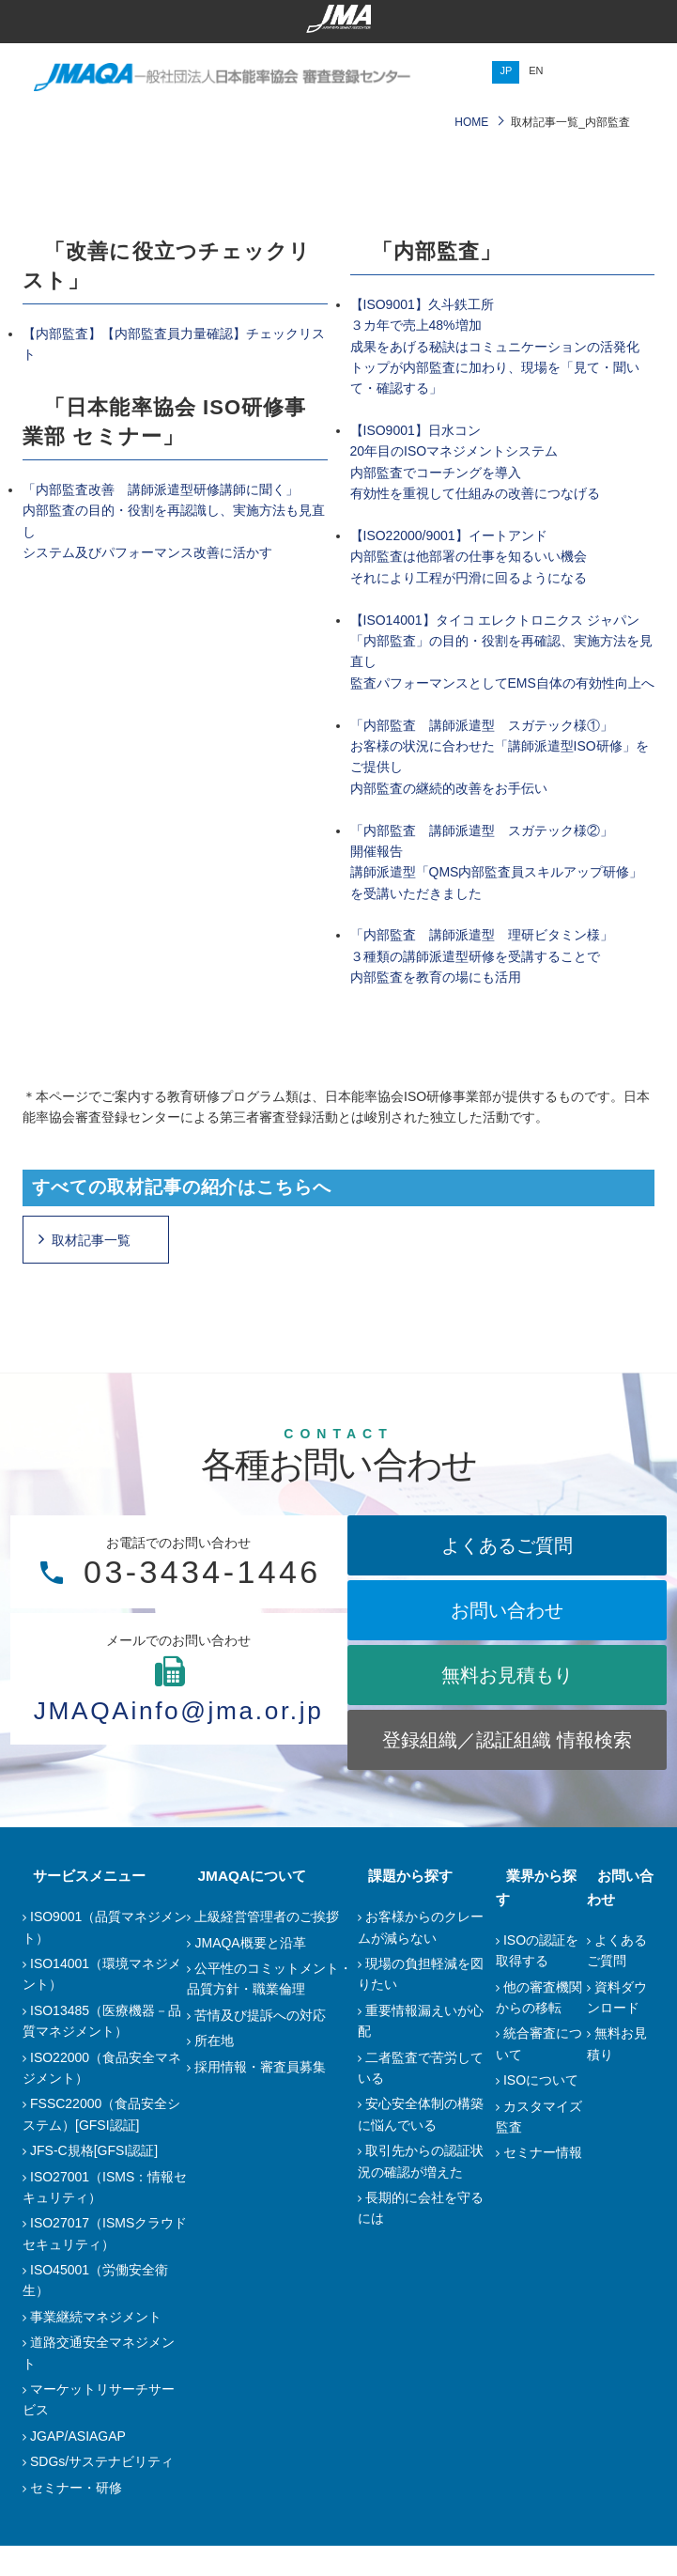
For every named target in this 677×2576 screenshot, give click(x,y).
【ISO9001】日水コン (415, 430)
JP (506, 70)
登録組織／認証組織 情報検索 (549, 1755)
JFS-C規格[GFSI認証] (94, 2180)
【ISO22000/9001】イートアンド (448, 535)
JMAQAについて (241, 1906)
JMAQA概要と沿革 (249, 1972)
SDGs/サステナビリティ (102, 2491)
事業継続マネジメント (96, 2346)
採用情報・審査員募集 (260, 2096)
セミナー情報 (542, 2159)
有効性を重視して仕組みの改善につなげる (475, 493)
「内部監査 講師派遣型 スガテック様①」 (481, 725)
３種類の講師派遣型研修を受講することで (475, 956)
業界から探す (538, 1906)
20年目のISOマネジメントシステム (454, 450)
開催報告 (376, 851)
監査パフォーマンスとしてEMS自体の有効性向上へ (502, 683)
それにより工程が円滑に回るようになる (468, 577)
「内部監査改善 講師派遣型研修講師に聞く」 (161, 489)
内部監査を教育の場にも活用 (435, 977)
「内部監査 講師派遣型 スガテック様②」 (481, 830)
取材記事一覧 (91, 1240)
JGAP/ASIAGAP (78, 2466)
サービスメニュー (79, 1906)
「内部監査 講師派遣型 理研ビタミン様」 (481, 934)
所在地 (214, 2070)
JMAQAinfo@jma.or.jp (221, 1708)
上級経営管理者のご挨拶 (266, 1946)
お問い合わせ (549, 1610)
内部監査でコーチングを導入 (435, 472)
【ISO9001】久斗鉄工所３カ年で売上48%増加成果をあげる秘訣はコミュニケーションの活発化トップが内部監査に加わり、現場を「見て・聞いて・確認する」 (494, 346)
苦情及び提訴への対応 (260, 2045)
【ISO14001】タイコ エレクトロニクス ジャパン (495, 620)
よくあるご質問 (549, 1545)
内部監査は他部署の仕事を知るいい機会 (468, 556)
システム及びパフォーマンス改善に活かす (147, 552)
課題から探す (400, 1906)
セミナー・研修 (76, 2517)
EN (536, 70)
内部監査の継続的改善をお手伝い (448, 788)
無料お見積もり (549, 1675)
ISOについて (540, 2087)
